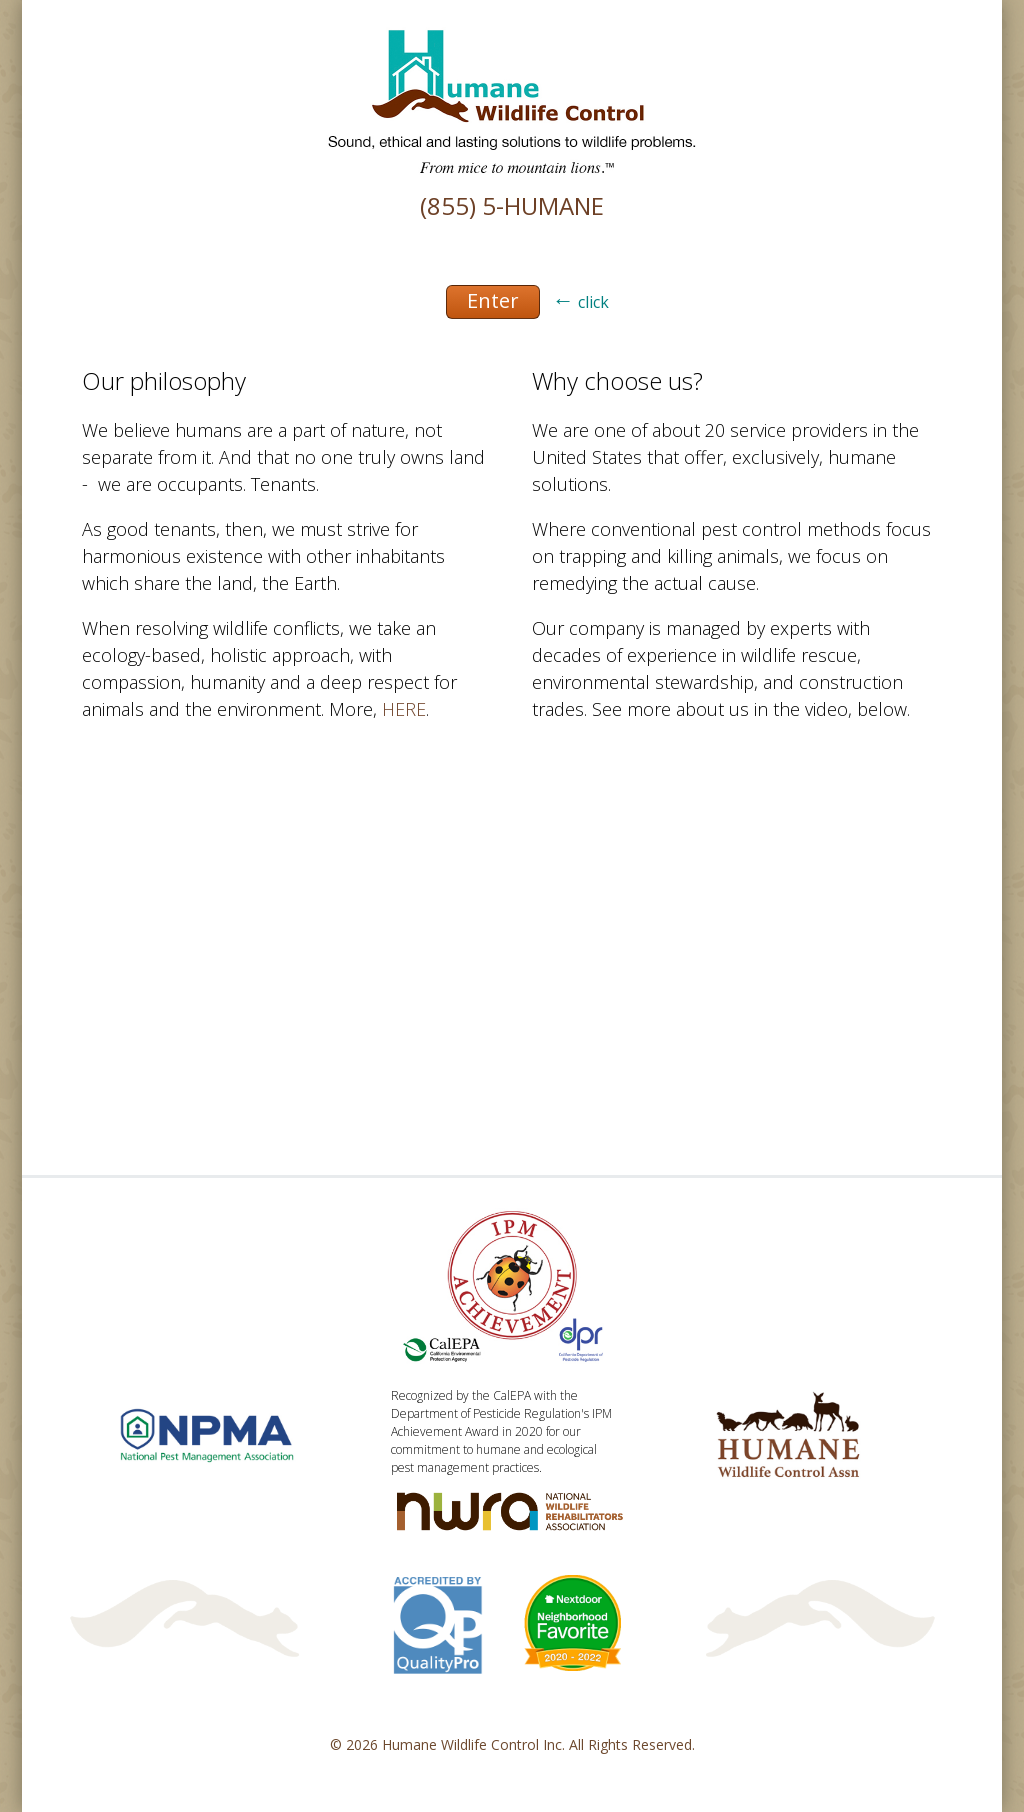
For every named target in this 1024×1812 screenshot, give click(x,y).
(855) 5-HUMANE (512, 205)
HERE (404, 709)
